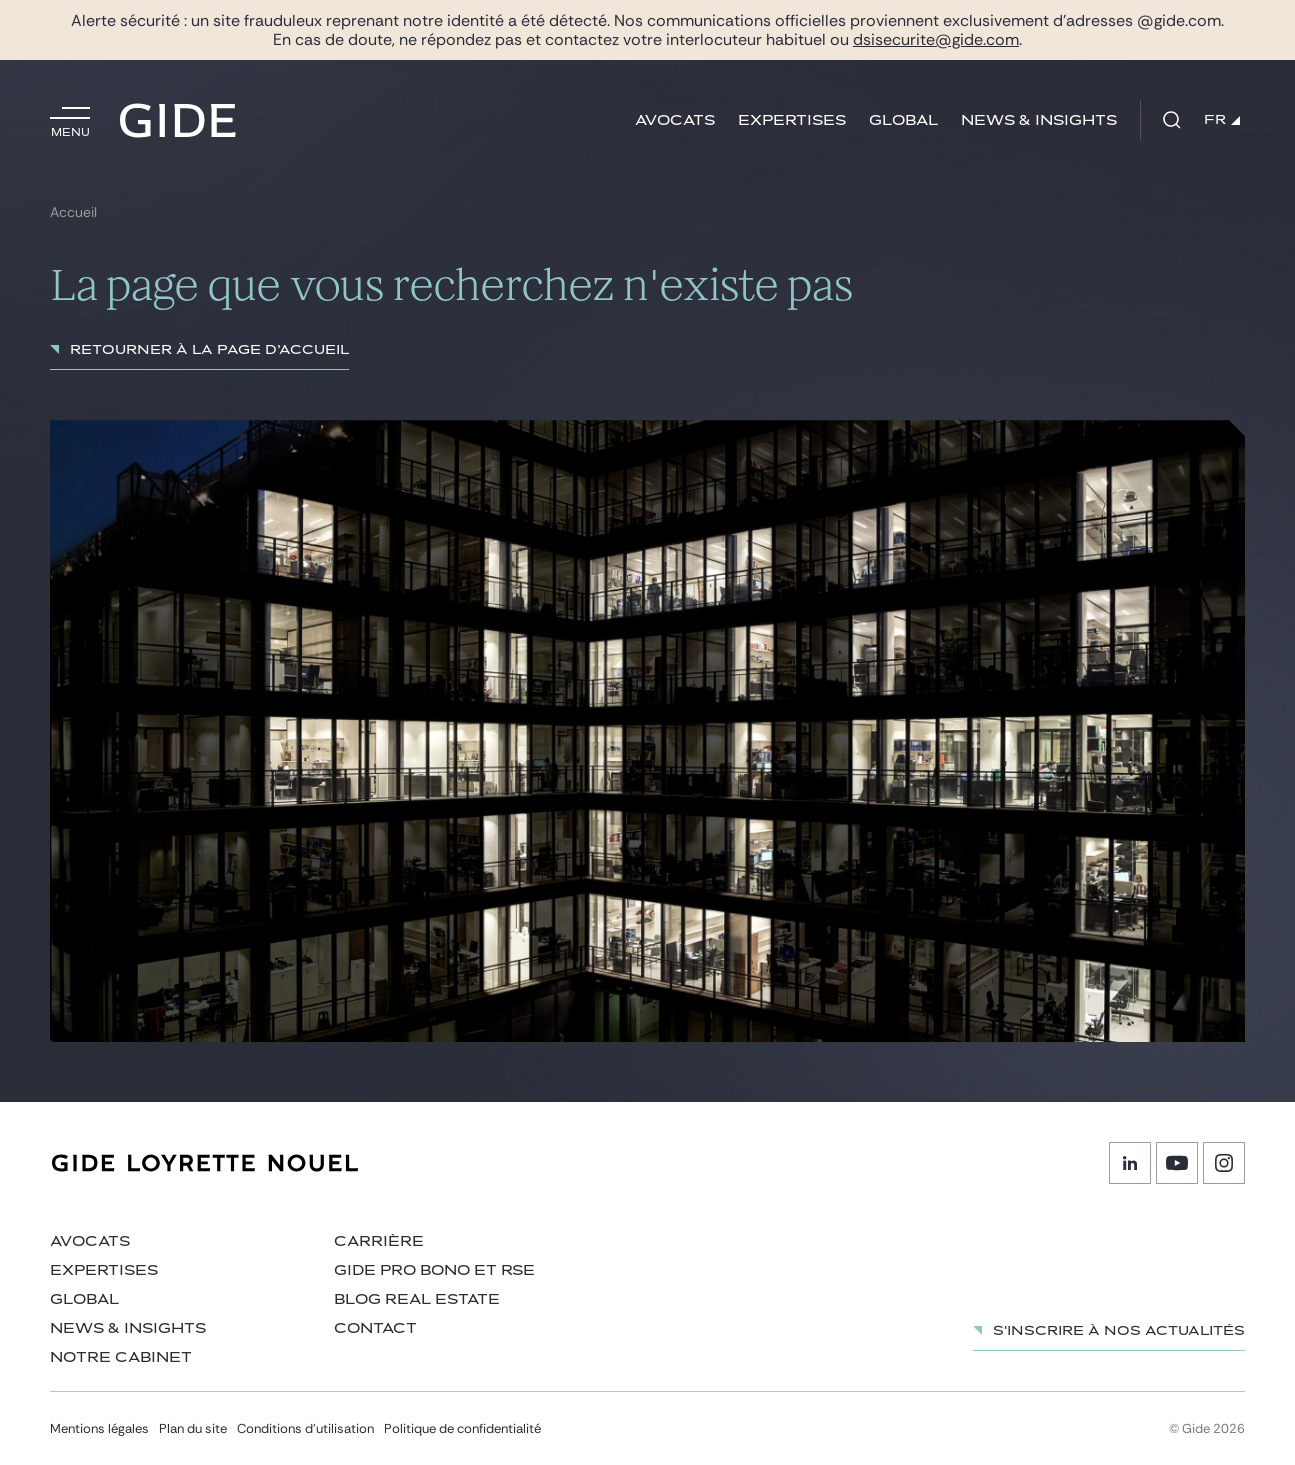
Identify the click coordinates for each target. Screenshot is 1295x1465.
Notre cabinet (121, 1357)
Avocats (675, 120)
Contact (375, 1328)
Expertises (792, 120)
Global (903, 120)
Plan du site (193, 1428)
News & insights (1039, 120)
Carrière (379, 1241)
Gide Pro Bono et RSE (434, 1270)
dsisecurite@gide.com (936, 39)
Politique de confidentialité (462, 1428)
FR (1222, 120)
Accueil (73, 212)
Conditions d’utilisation (305, 1428)
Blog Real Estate (417, 1299)
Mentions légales (99, 1428)
